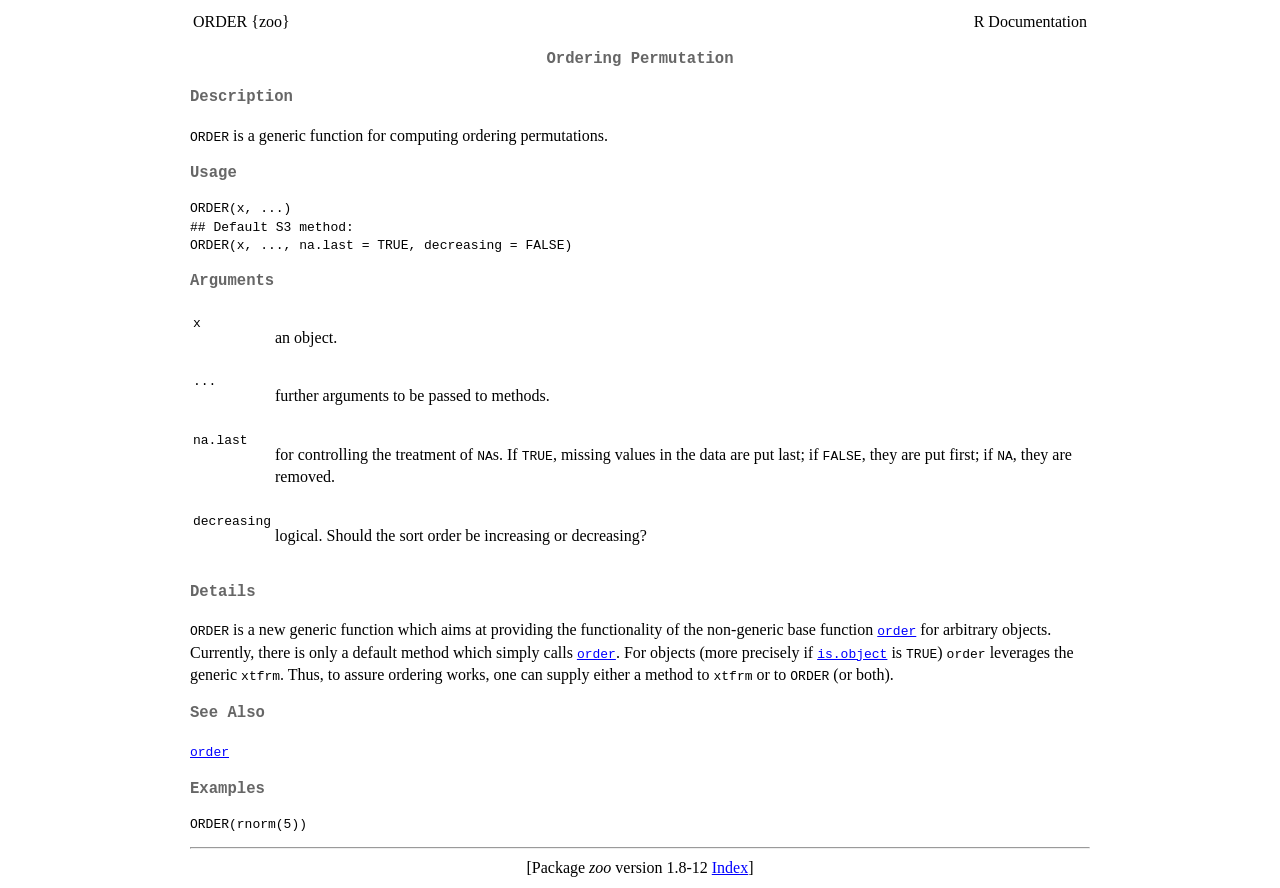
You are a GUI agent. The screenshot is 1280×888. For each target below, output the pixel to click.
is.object (852, 653)
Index (730, 867)
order (896, 630)
